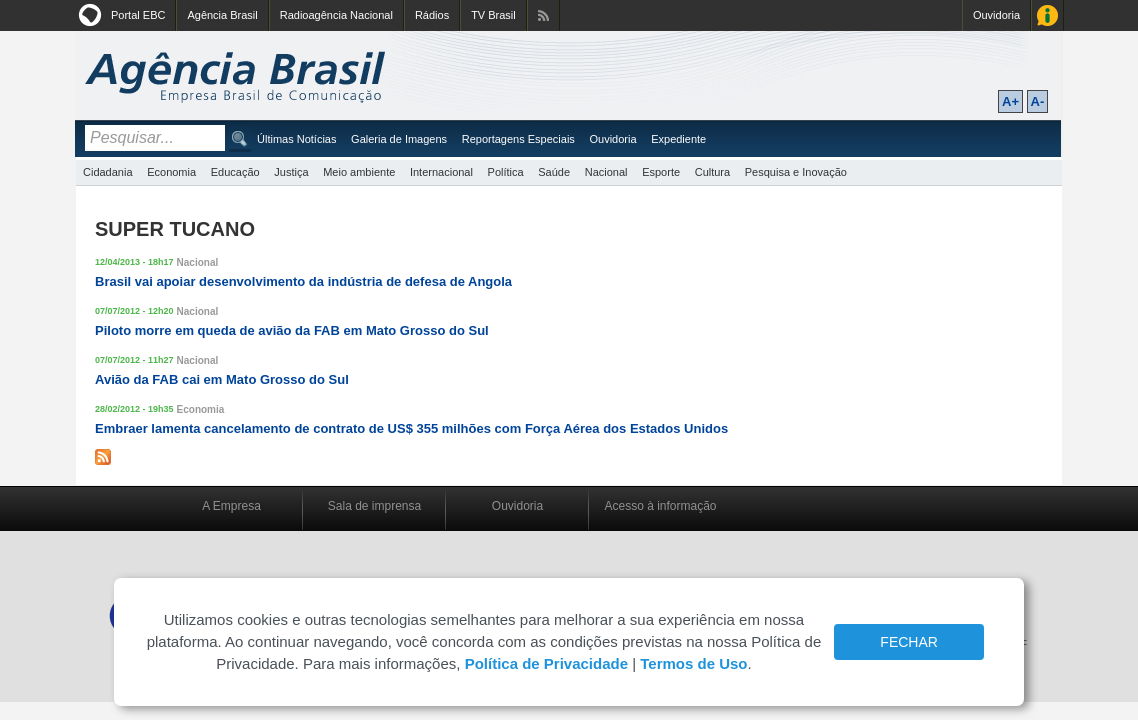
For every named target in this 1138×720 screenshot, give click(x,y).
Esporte (661, 172)
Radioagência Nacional (336, 15)
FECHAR (909, 642)
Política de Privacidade (546, 663)
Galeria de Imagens (399, 139)
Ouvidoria (996, 15)
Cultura (712, 172)
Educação (235, 172)
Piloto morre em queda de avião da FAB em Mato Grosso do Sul (292, 330)
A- (1038, 101)
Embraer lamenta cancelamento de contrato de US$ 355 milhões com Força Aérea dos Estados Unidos (411, 428)
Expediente (678, 139)
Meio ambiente (359, 172)
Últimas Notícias (296, 139)
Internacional (441, 172)
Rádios (432, 15)
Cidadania (108, 172)
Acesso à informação (660, 506)
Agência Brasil (222, 15)
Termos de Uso (693, 663)
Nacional (606, 172)
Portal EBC (138, 15)
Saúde (554, 172)
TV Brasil (493, 15)
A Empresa (231, 506)
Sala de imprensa (374, 506)
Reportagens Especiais (518, 139)
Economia (171, 172)
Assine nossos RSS (543, 15)
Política (506, 172)
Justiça (291, 172)
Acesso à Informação (1047, 15)
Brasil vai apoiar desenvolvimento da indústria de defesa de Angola (303, 281)
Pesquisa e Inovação (796, 172)
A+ (1010, 101)
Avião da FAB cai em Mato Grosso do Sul (222, 379)
